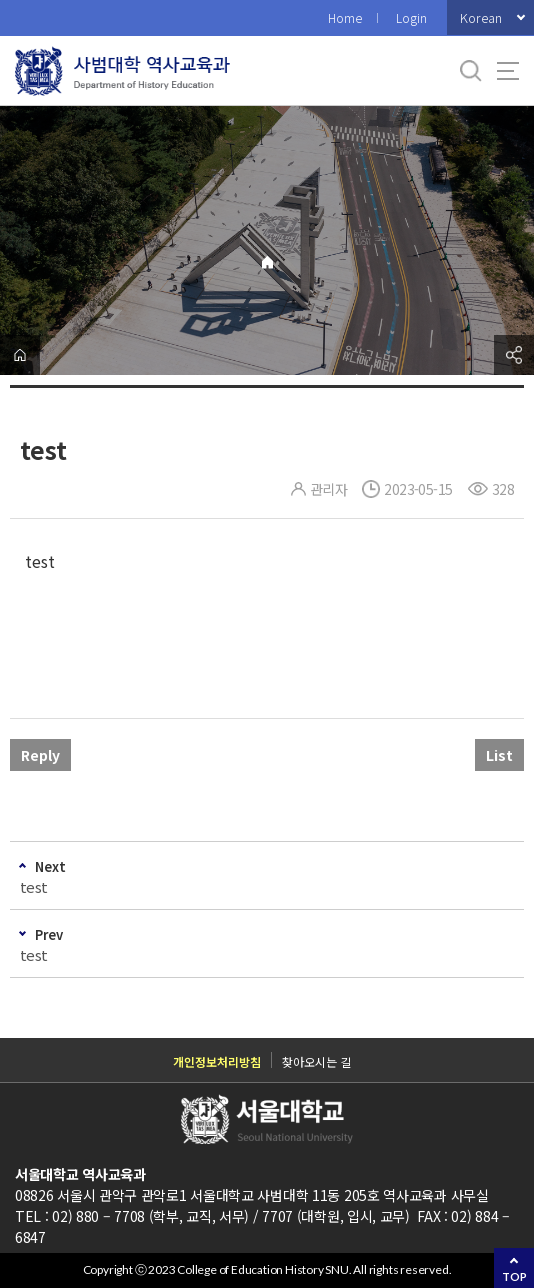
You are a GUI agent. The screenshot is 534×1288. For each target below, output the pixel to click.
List (499, 755)
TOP (514, 1276)
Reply (40, 755)
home (20, 355)
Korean (481, 17)
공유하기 (514, 355)
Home (345, 17)
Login (411, 17)
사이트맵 (508, 71)
